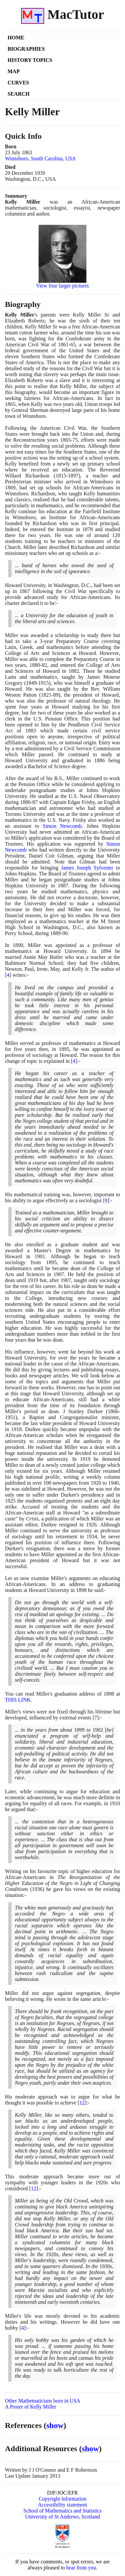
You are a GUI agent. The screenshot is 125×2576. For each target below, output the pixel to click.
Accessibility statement (62, 2504)
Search (19, 94)
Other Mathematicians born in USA (42, 2400)
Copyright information (62, 2499)
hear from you (81, 2567)
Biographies (26, 49)
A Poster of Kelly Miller (30, 2406)
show (55, 2425)
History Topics (30, 60)
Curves (18, 82)
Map (13, 71)
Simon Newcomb (62, 826)
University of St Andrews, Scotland (62, 2516)
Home (16, 37)
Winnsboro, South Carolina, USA (40, 158)
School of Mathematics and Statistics (62, 2510)
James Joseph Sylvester (87, 867)
